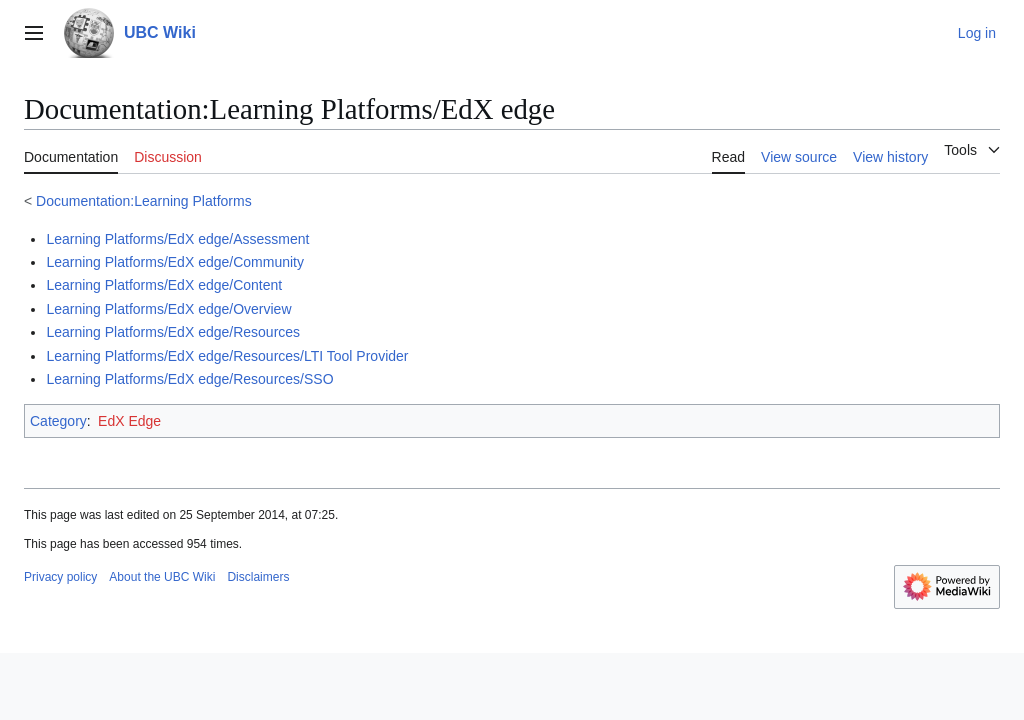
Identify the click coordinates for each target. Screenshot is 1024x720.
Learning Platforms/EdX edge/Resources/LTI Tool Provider (227, 356)
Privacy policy (60, 577)
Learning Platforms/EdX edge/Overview (168, 309)
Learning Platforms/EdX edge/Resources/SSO (189, 379)
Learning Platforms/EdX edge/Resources (173, 332)
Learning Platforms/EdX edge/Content (164, 285)
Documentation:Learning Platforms (144, 201)
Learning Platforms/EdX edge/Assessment (177, 239)
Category (58, 421)
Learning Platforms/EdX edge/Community (175, 262)
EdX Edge (129, 421)
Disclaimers (258, 577)
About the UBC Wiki (162, 577)
